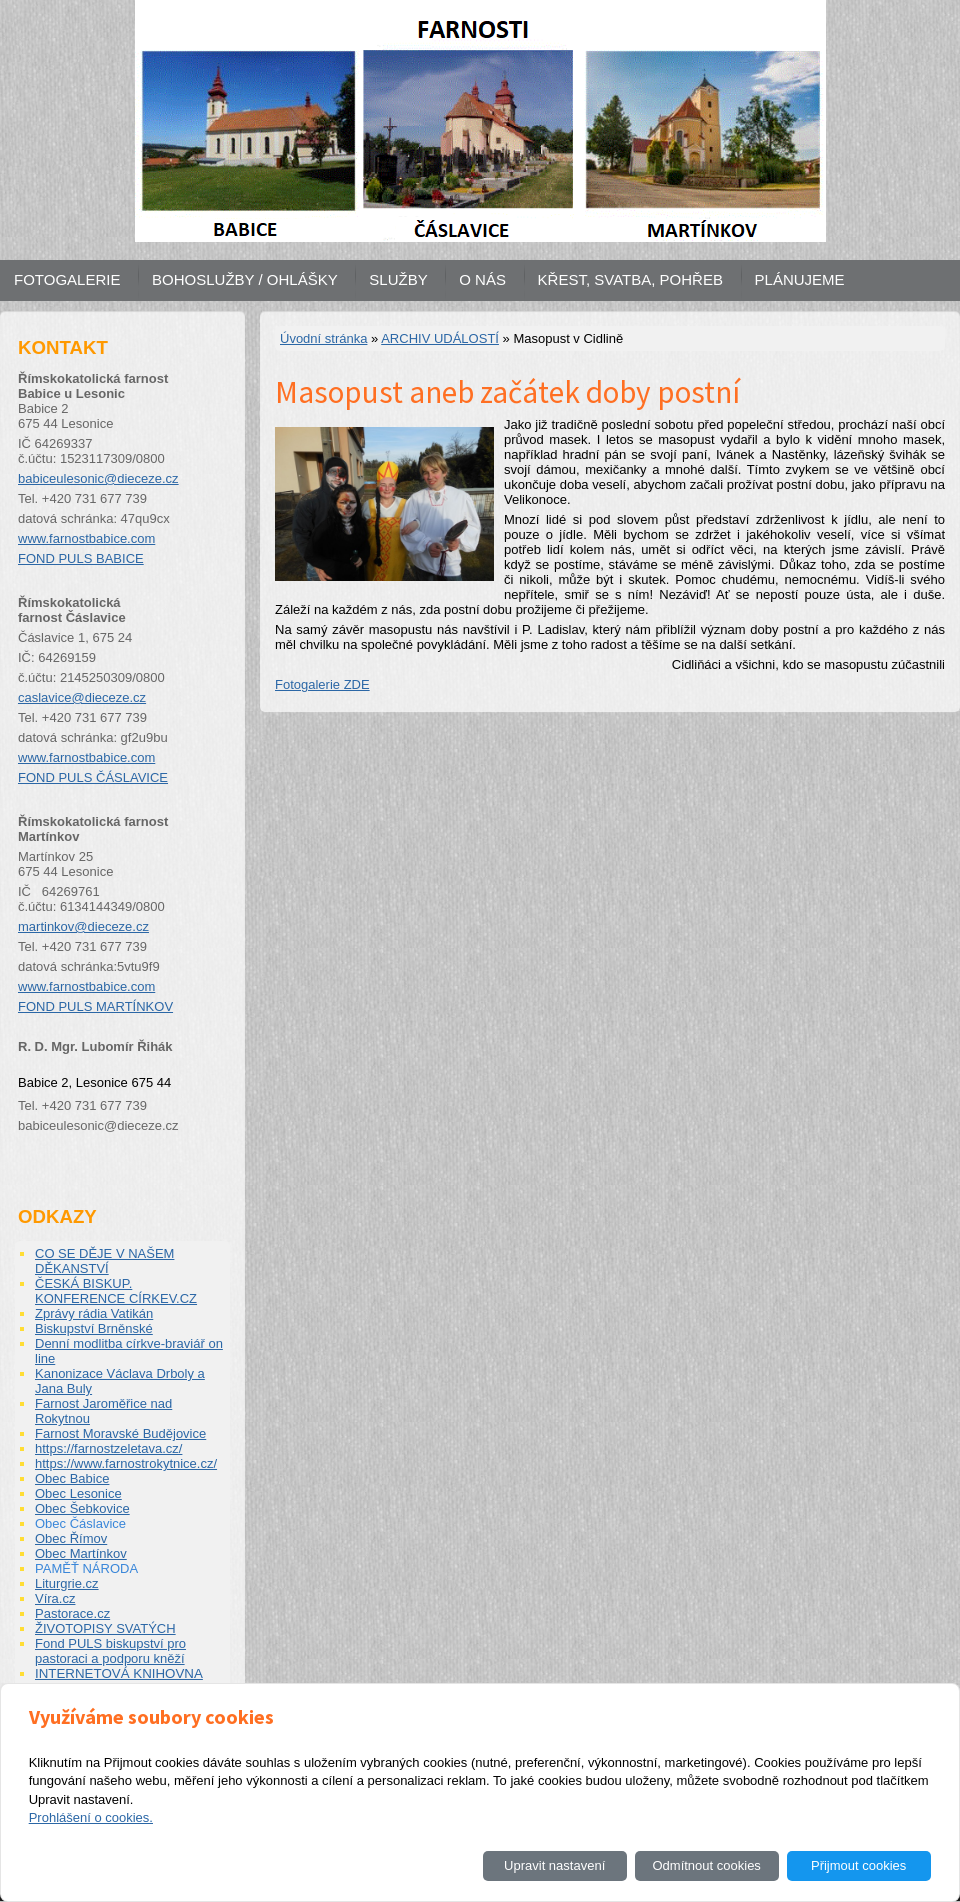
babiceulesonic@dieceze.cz (98, 478)
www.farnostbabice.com (86, 538)
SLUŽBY (398, 279)
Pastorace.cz (72, 1613)
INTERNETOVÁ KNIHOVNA (119, 1673)
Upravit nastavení (554, 1865)
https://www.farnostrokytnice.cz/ (126, 1463)
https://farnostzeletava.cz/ (108, 1448)
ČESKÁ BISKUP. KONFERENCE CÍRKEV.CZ (116, 1291)
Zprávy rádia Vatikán (94, 1313)
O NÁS (482, 279)
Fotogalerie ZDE (322, 684)
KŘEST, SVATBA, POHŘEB (630, 279)
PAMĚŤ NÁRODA (86, 1568)
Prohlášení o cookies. (91, 1817)
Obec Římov (71, 1538)
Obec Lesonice (78, 1493)
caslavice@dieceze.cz (82, 697)
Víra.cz (55, 1598)
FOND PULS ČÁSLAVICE (93, 777)
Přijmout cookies (858, 1865)
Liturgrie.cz (67, 1583)
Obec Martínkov (81, 1553)
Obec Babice (72, 1478)
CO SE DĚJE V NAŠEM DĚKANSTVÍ (104, 1261)
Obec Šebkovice (82, 1508)
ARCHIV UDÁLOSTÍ (440, 338)
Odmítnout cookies (706, 1865)
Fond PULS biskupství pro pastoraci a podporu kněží (110, 1651)
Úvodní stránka (323, 338)
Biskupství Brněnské (94, 1328)
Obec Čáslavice (80, 1523)
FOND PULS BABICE (81, 558)
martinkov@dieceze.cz (83, 926)
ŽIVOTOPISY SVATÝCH (105, 1628)
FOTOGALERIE (67, 279)
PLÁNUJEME (800, 279)
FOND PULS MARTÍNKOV (95, 1006)
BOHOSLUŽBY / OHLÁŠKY (245, 279)
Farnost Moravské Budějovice (120, 1433)
